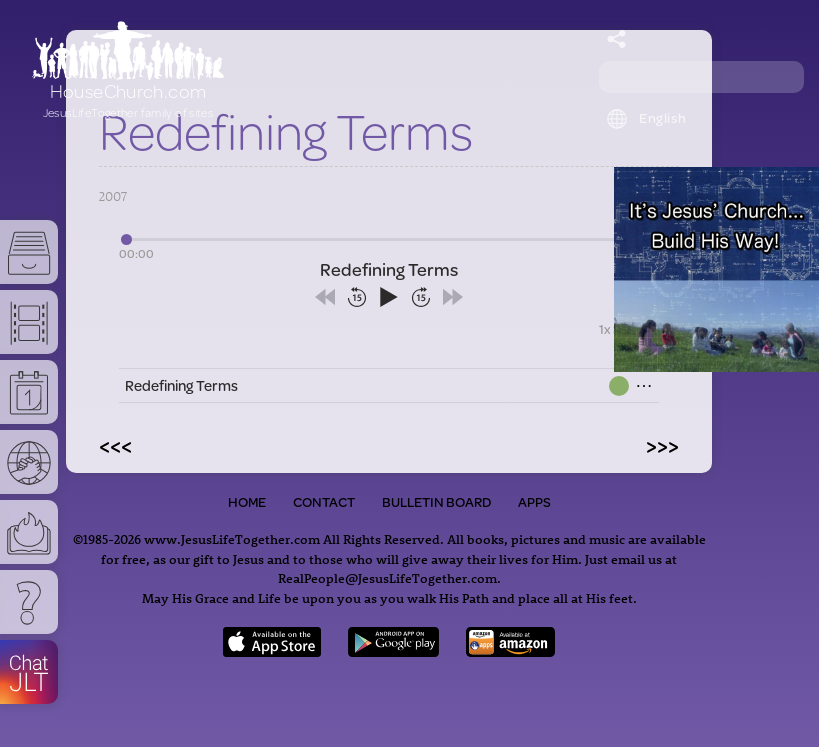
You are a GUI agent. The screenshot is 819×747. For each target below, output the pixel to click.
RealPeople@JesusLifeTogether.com (387, 577)
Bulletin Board (436, 502)
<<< (115, 445)
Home (247, 502)
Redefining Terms (181, 385)
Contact (324, 502)
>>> (662, 445)
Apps (534, 502)
